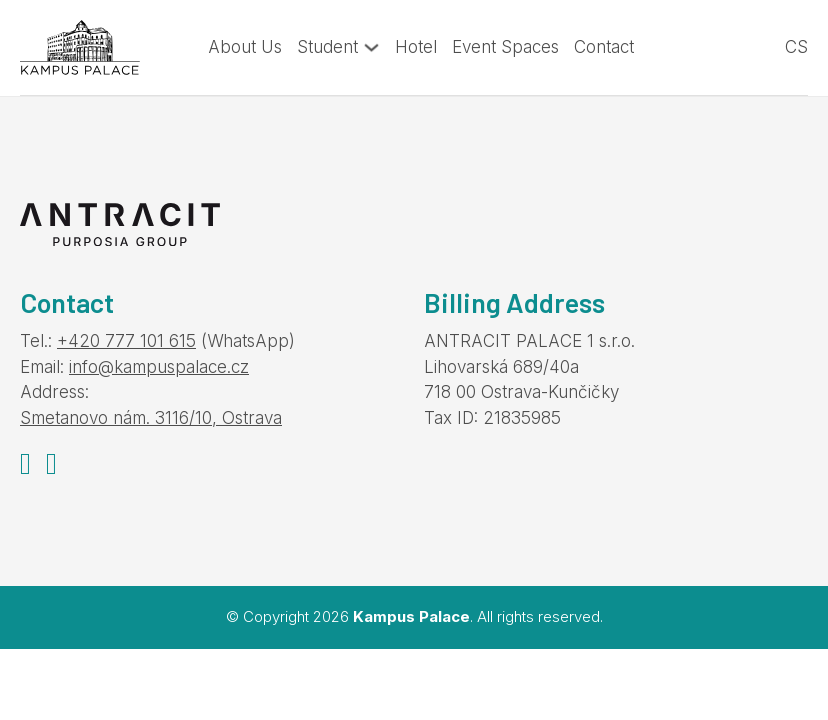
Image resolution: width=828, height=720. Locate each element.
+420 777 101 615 (126, 341)
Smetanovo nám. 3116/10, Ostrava (151, 418)
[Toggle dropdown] (371, 47)
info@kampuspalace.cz (159, 367)
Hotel (416, 47)
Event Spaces (505, 47)
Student (327, 47)
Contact (604, 47)
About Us (245, 47)
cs (796, 47)
